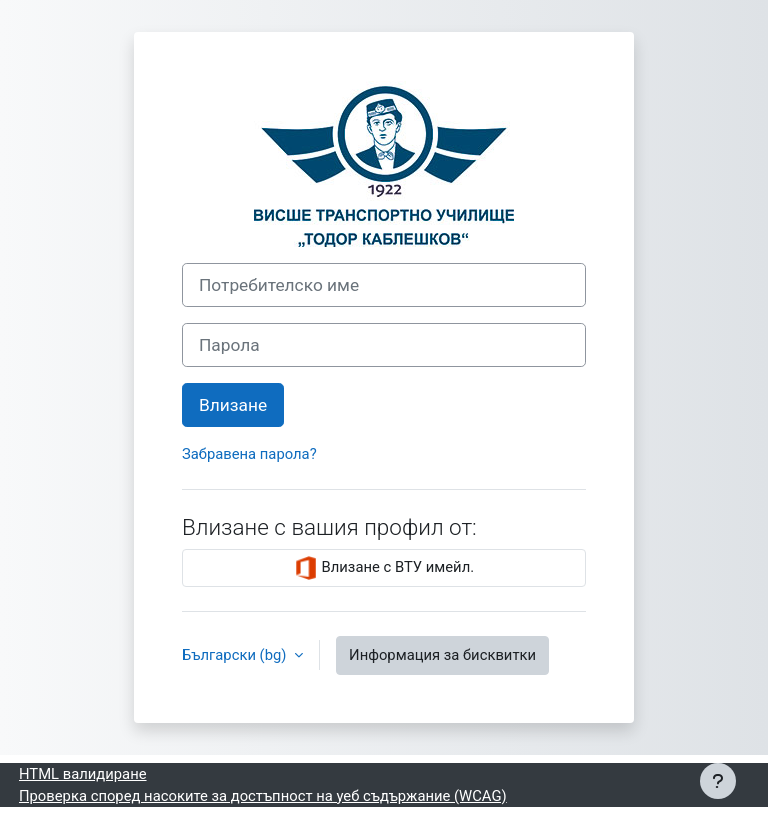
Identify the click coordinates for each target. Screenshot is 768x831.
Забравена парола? (249, 454)
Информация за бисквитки (442, 655)
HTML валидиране (83, 774)
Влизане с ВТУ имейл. (384, 568)
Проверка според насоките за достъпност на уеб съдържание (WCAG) (263, 796)
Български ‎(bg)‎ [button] (236, 655)
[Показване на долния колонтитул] (718, 781)
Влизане (233, 405)
